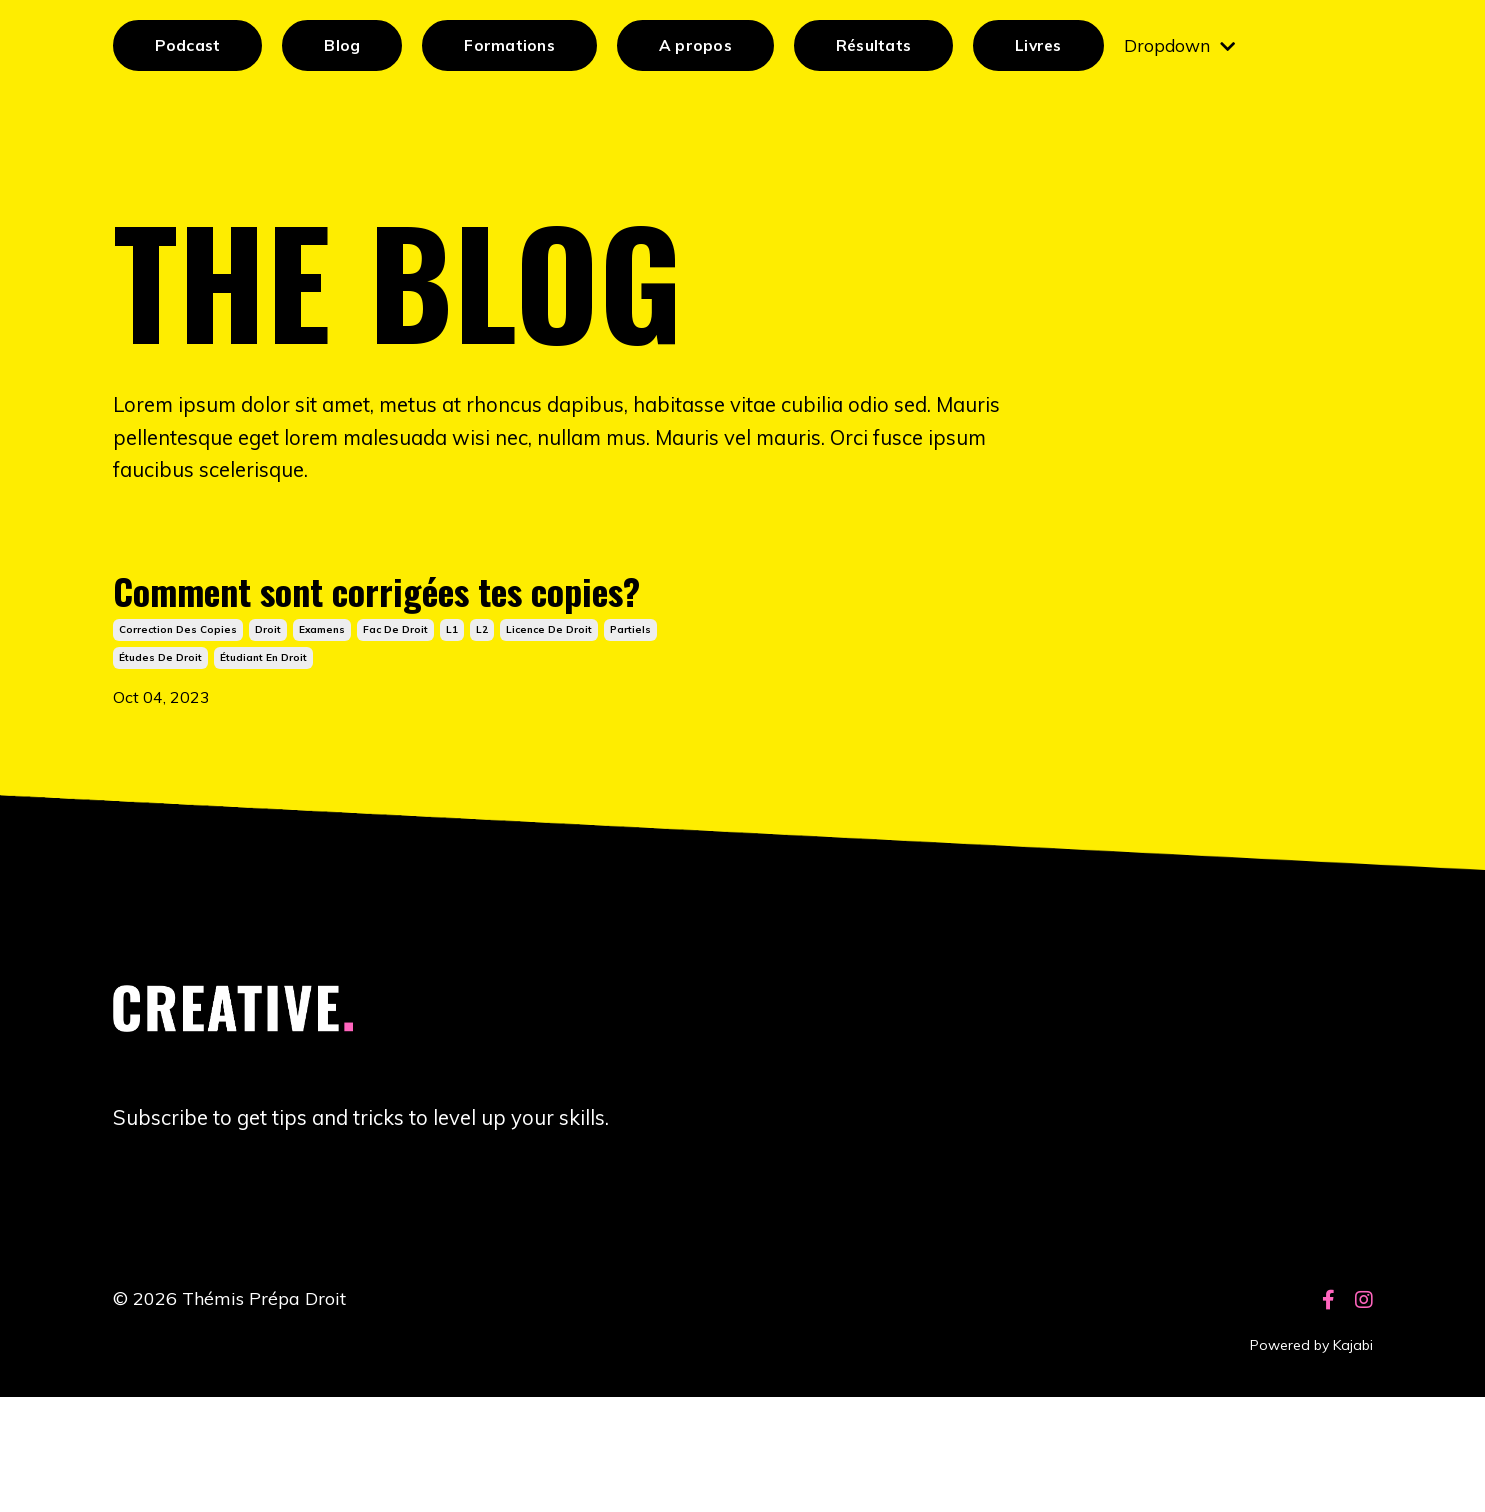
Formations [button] (511, 46)
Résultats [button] (879, 46)
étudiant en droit (263, 766)
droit (268, 738)
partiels (630, 738)
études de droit (160, 766)
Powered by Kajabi (1311, 1461)
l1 (452, 738)
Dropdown (1191, 45)
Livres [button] (1047, 46)
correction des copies (178, 738)
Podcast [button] (188, 46)
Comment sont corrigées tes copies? (385, 654)
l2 (482, 738)
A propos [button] (699, 46)
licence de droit (549, 738)
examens (322, 738)
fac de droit (395, 738)
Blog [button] (343, 46)
